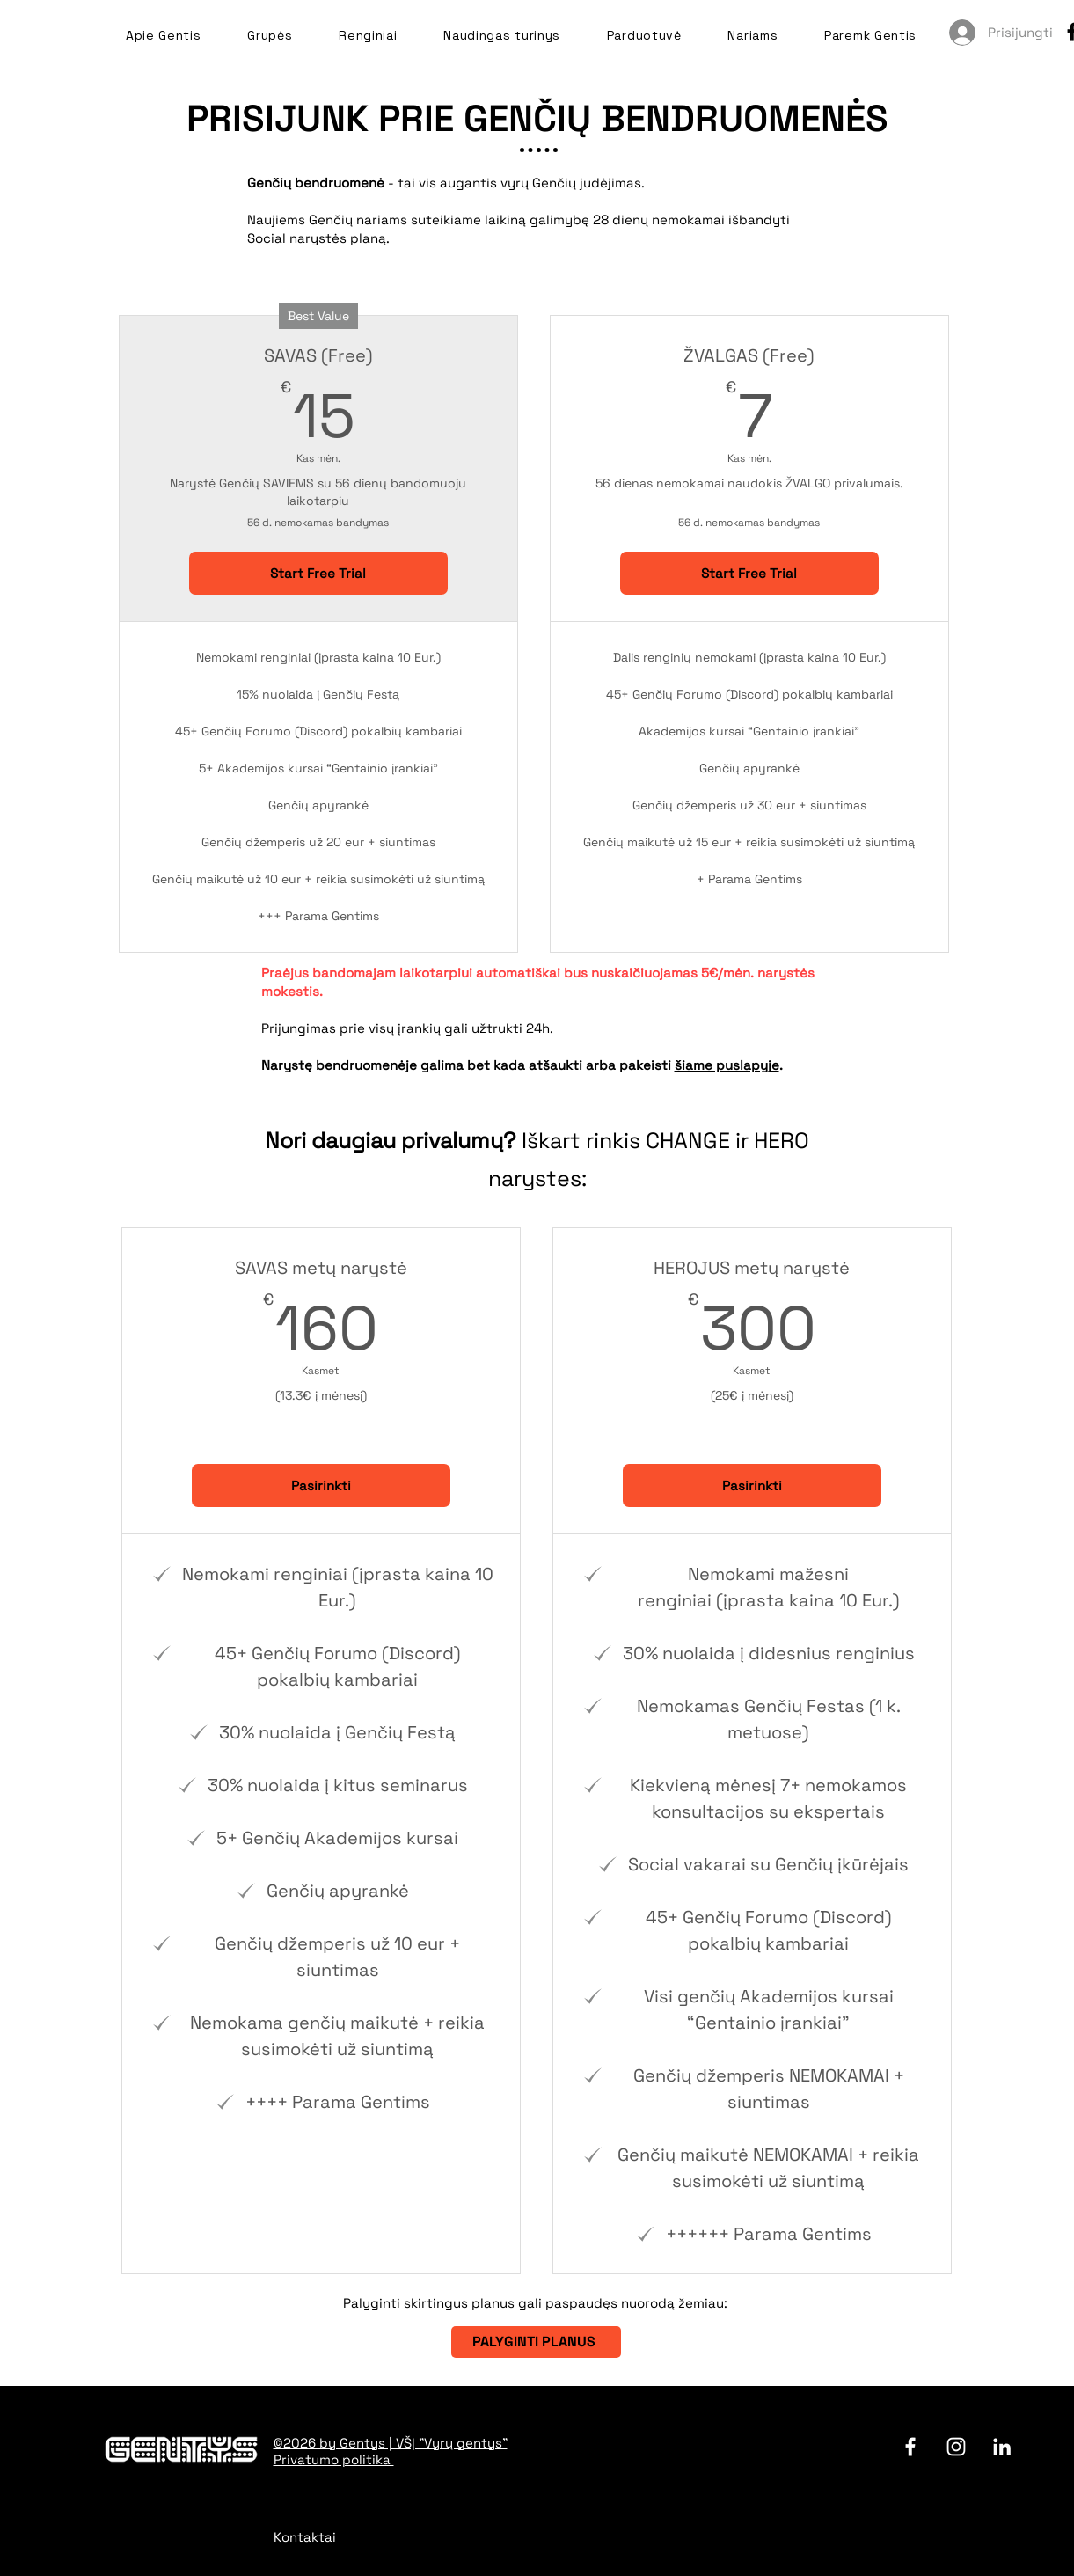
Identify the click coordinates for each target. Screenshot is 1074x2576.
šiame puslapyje (727, 1065)
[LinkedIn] (1002, 2446)
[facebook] (910, 2446)
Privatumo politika (334, 2459)
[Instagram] (956, 2446)
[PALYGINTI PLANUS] (536, 2342)
